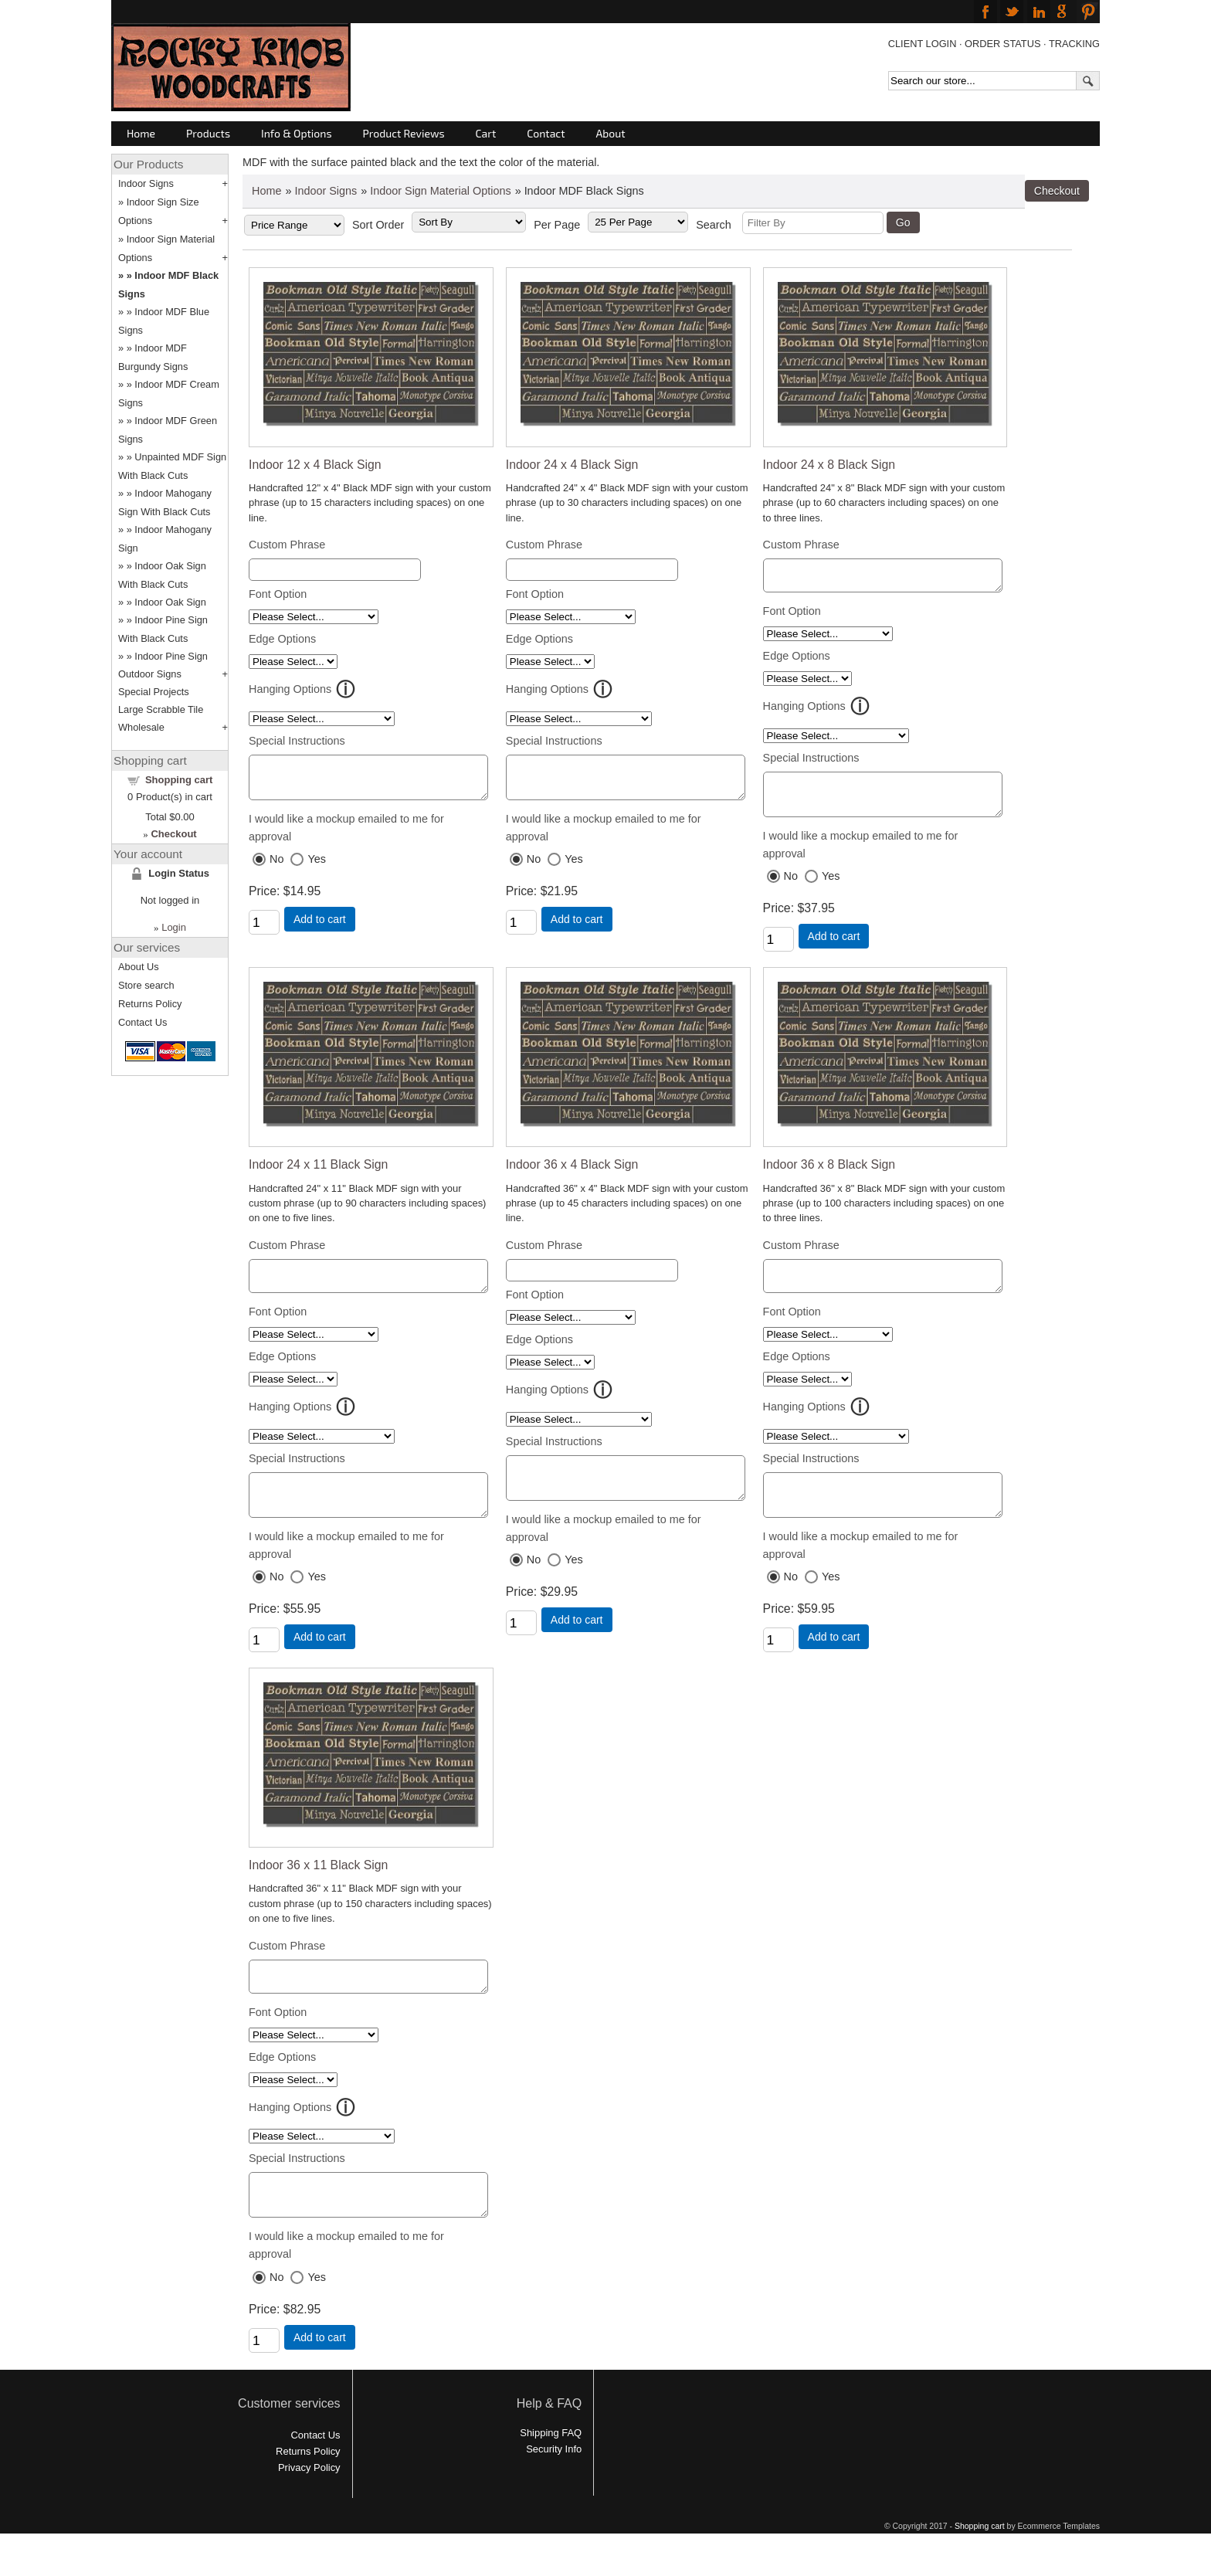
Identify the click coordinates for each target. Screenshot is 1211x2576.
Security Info (554, 2483)
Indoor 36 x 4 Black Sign (572, 1176)
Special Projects (153, 691)
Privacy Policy (309, 2502)
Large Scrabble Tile (160, 709)
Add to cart (319, 926)
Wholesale (141, 727)
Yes (316, 866)
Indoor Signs (325, 191)
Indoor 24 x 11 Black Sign (318, 1176)
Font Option (278, 594)
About (611, 133)
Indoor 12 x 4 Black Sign (315, 464)
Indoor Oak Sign (169, 602)
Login (173, 927)
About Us (138, 966)
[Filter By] (813, 223)
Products (208, 133)
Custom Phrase (287, 544)
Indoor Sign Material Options (440, 191)
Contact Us (142, 1022)
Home (141, 133)
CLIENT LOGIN (922, 43)
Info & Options (296, 133)
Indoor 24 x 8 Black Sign (829, 464)
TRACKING (1074, 43)
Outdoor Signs (149, 674)
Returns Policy (150, 1004)
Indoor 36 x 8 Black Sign (829, 1176)
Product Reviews (404, 133)
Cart (486, 133)
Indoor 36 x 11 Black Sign (318, 1888)
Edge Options (282, 639)
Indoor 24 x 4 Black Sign (572, 464)
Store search (146, 985)
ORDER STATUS (1002, 43)
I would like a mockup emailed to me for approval (346, 835)
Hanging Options (290, 689)
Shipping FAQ (551, 2467)
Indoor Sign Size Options (158, 211)
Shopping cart (178, 780)
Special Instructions (297, 741)
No (276, 866)
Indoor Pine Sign (171, 656)
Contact (546, 133)
